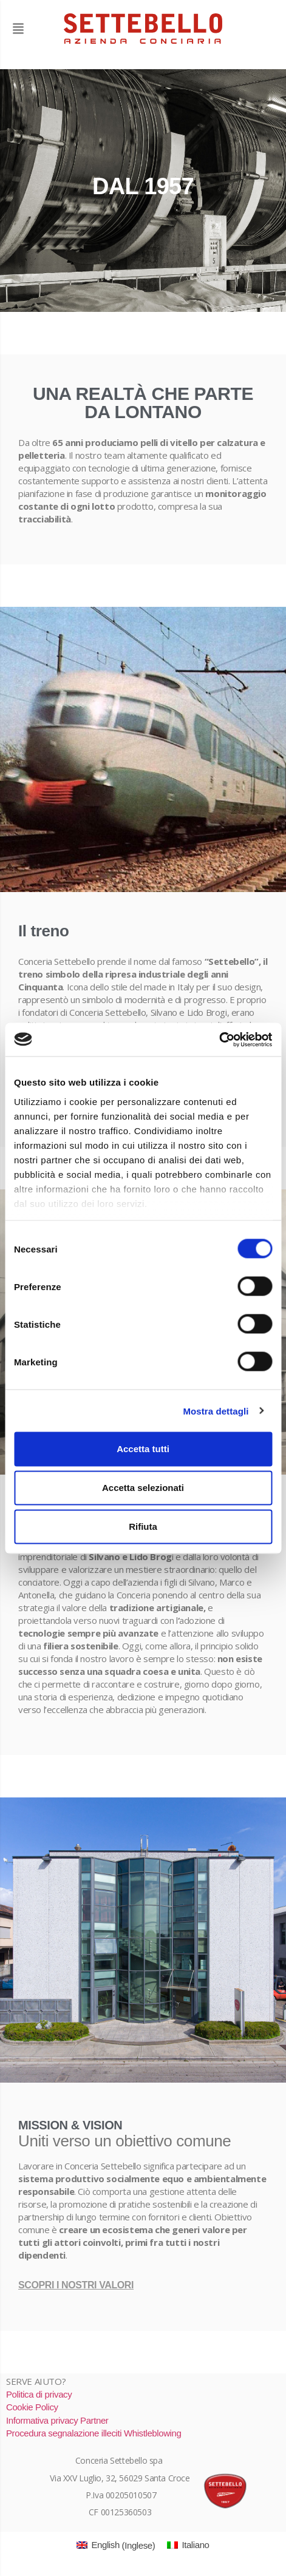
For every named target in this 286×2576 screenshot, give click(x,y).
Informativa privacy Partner (57, 2420)
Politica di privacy (39, 2394)
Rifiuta (143, 1526)
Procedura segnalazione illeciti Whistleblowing (93, 2433)
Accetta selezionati (143, 1487)
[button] (33, 28)
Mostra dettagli (215, 1410)
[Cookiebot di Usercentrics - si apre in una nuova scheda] (219, 1039)
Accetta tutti (143, 1449)
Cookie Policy (32, 2407)
